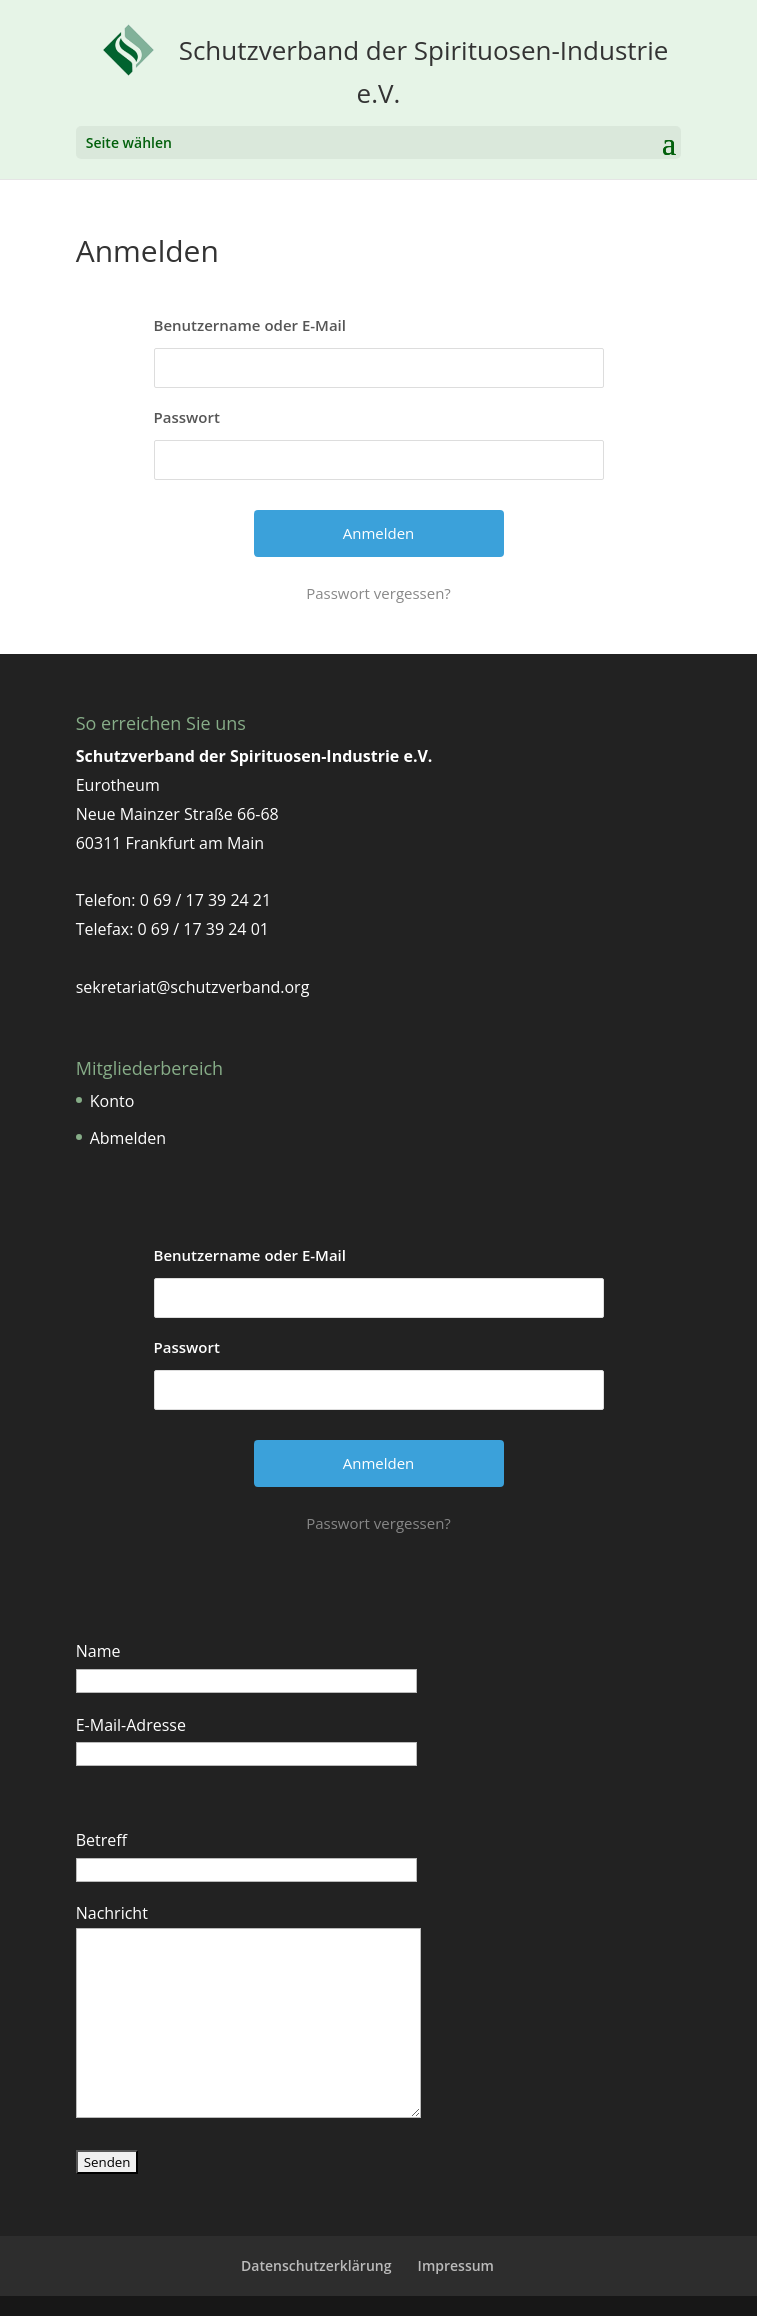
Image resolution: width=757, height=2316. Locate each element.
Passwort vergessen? (378, 593)
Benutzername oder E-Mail (250, 325)
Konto (112, 1101)
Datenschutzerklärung (316, 2265)
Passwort (187, 417)
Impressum (456, 2265)
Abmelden (128, 1138)
